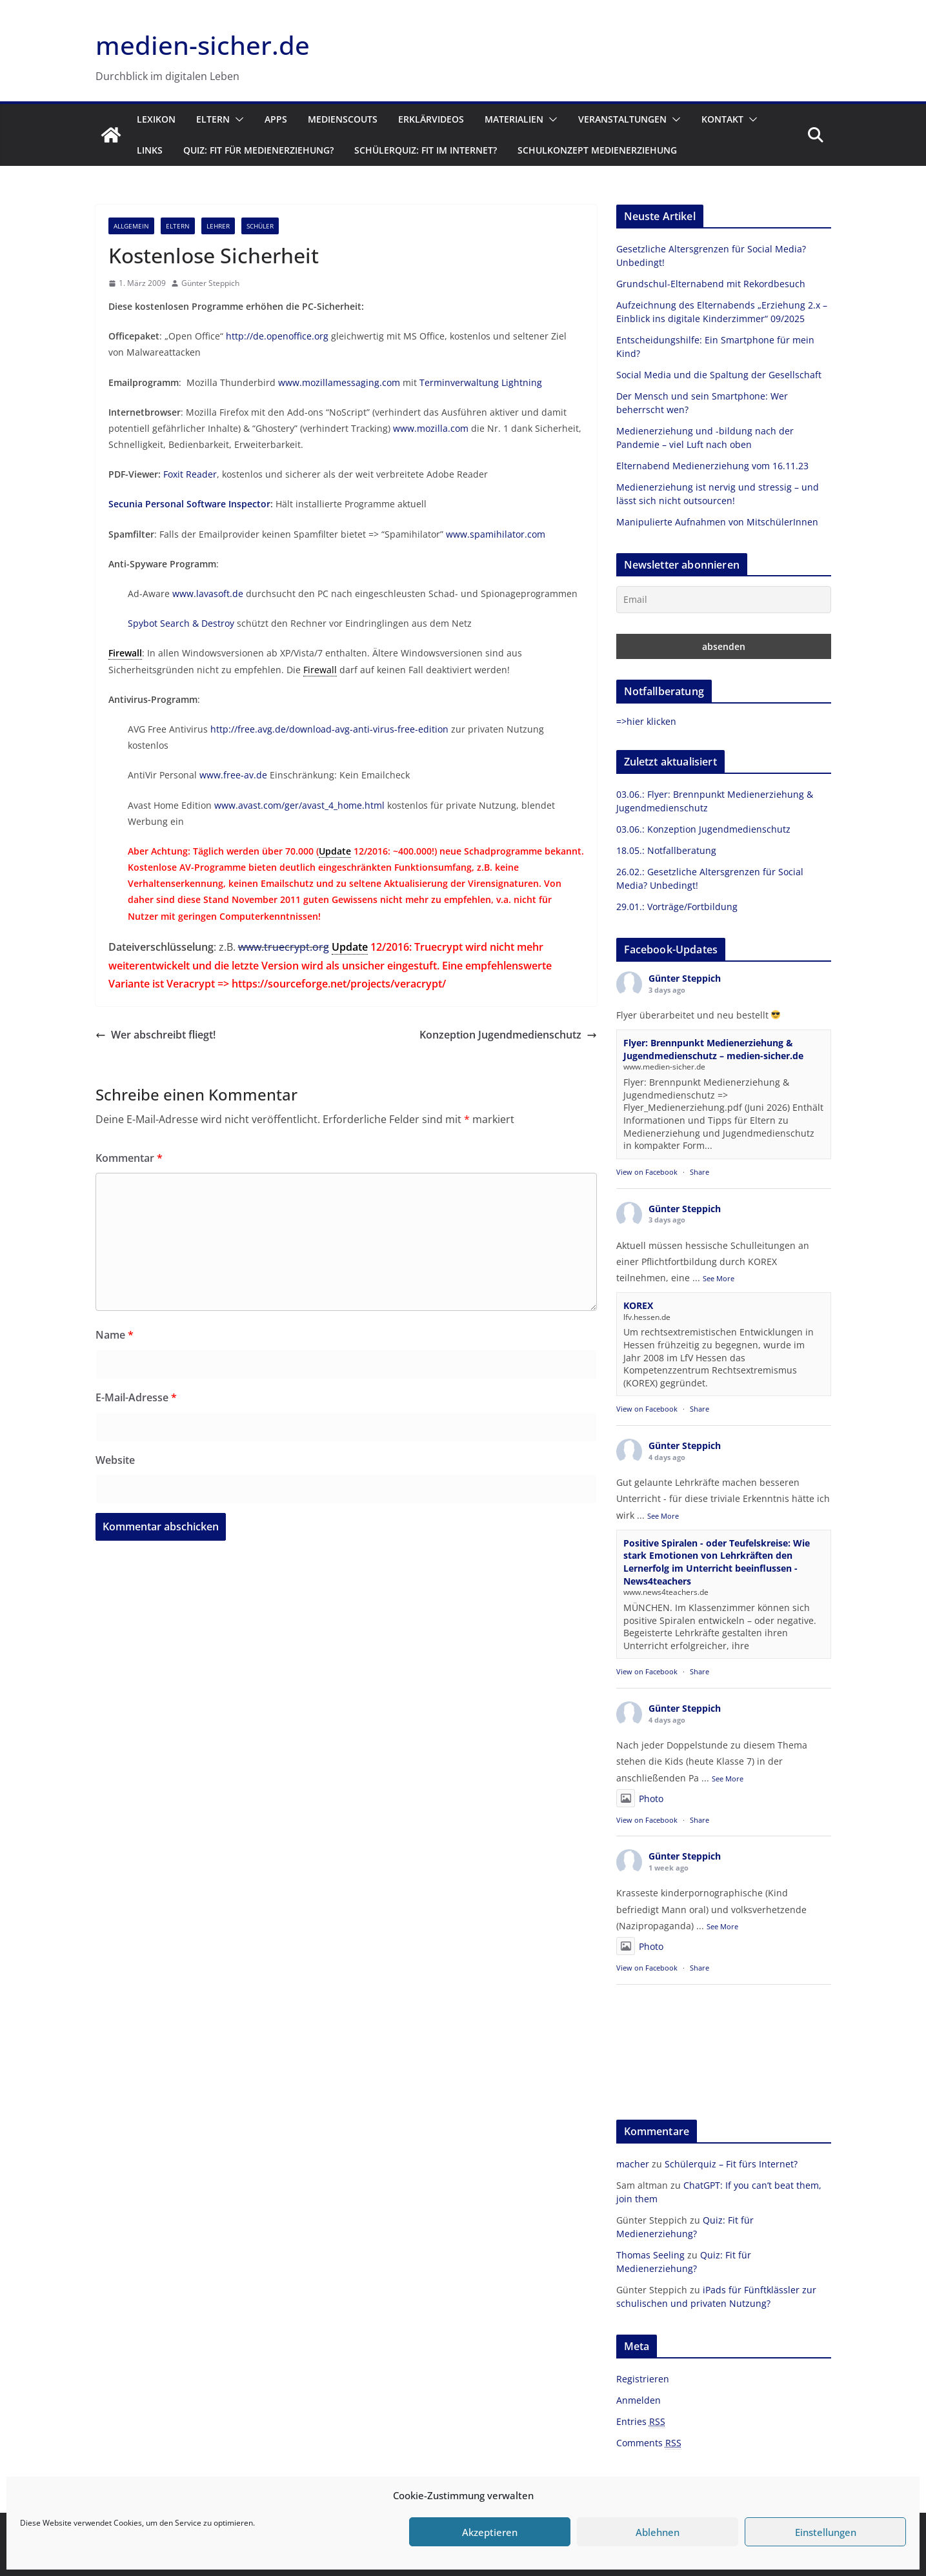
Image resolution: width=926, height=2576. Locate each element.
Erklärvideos (431, 119)
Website (115, 1460)
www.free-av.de (233, 775)
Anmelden (638, 2400)
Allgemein (131, 225)
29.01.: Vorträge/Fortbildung (677, 906)
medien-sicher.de (203, 45)
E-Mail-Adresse (136, 1397)
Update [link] (335, 851)
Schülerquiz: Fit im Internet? (425, 150)
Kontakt (722, 119)
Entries (640, 2421)
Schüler (260, 225)
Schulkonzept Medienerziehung (597, 150)
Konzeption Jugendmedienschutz (508, 1035)
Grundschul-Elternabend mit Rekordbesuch (710, 284)
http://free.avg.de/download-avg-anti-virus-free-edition (329, 729)
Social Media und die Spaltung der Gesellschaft (718, 375)
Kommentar (129, 1158)
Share (699, 1172)
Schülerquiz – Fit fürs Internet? (731, 2164)
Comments (648, 2443)
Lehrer (218, 225)
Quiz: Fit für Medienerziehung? (258, 150)
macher (632, 2164)
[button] (237, 119)
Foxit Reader (190, 474)
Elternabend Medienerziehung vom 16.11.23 (712, 466)
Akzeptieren (490, 2532)
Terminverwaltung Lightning (480, 382)
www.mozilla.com (430, 428)
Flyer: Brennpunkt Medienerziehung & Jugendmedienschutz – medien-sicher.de (713, 1049)
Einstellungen (825, 2532)
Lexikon (156, 119)
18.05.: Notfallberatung (666, 850)
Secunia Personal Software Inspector (189, 504)
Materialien (514, 119)
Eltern (213, 119)
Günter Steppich (210, 283)
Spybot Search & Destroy (181, 623)
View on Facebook (647, 1172)
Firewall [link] (125, 653)
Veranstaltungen (622, 119)
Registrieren (642, 2379)
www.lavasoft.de (207, 593)
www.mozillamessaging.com (339, 382)
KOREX (638, 1305)
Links (150, 150)
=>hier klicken (646, 721)
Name (115, 1335)
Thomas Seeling (650, 2255)
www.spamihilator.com (495, 534)
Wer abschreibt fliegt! (156, 1035)
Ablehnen (657, 2532)
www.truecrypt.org (283, 947)
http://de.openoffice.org (277, 336)
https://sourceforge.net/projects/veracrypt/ (339, 984)
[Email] (723, 599)
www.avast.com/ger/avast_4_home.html (299, 805)
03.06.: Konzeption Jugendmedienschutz (703, 829)
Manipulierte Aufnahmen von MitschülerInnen (717, 522)
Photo (639, 1798)
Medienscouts (342, 119)
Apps (276, 119)
